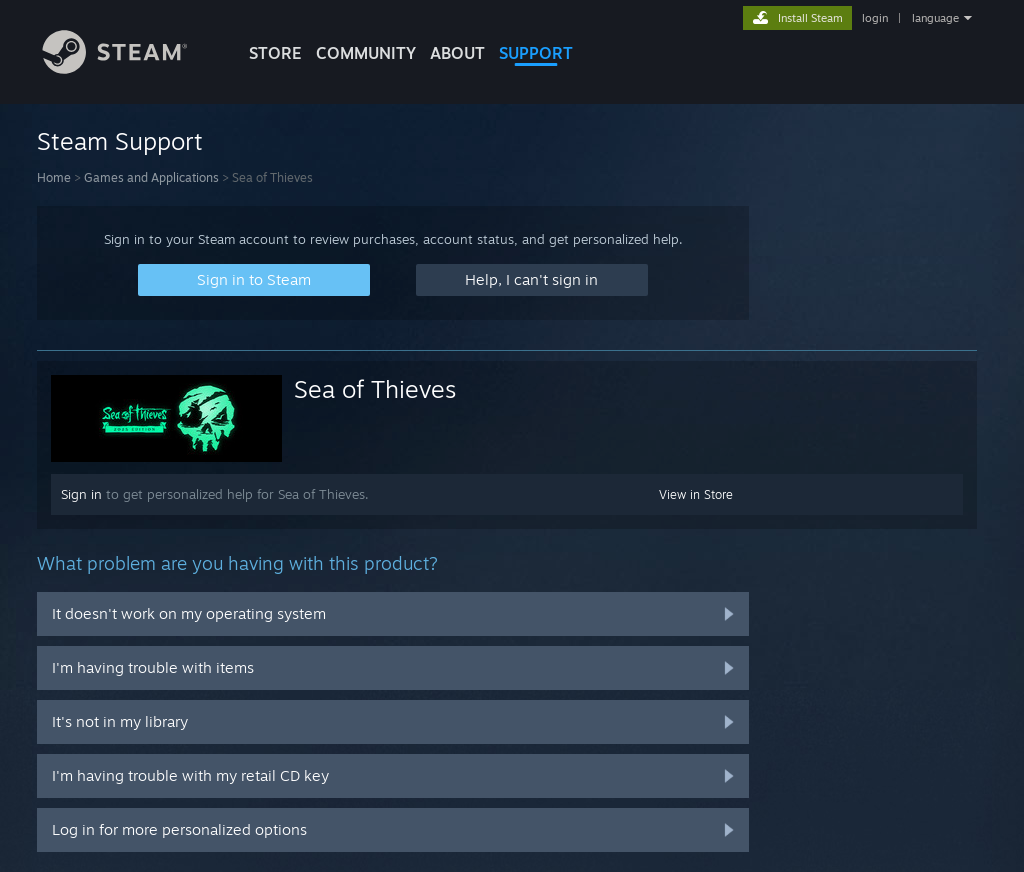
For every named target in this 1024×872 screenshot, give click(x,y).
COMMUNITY (366, 53)
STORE (275, 53)
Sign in (81, 494)
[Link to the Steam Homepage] (130, 68)
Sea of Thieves (375, 389)
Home (54, 177)
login (875, 18)
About (457, 53)
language (935, 18)
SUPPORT (536, 53)
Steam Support (120, 141)
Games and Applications (151, 177)
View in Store (696, 494)
